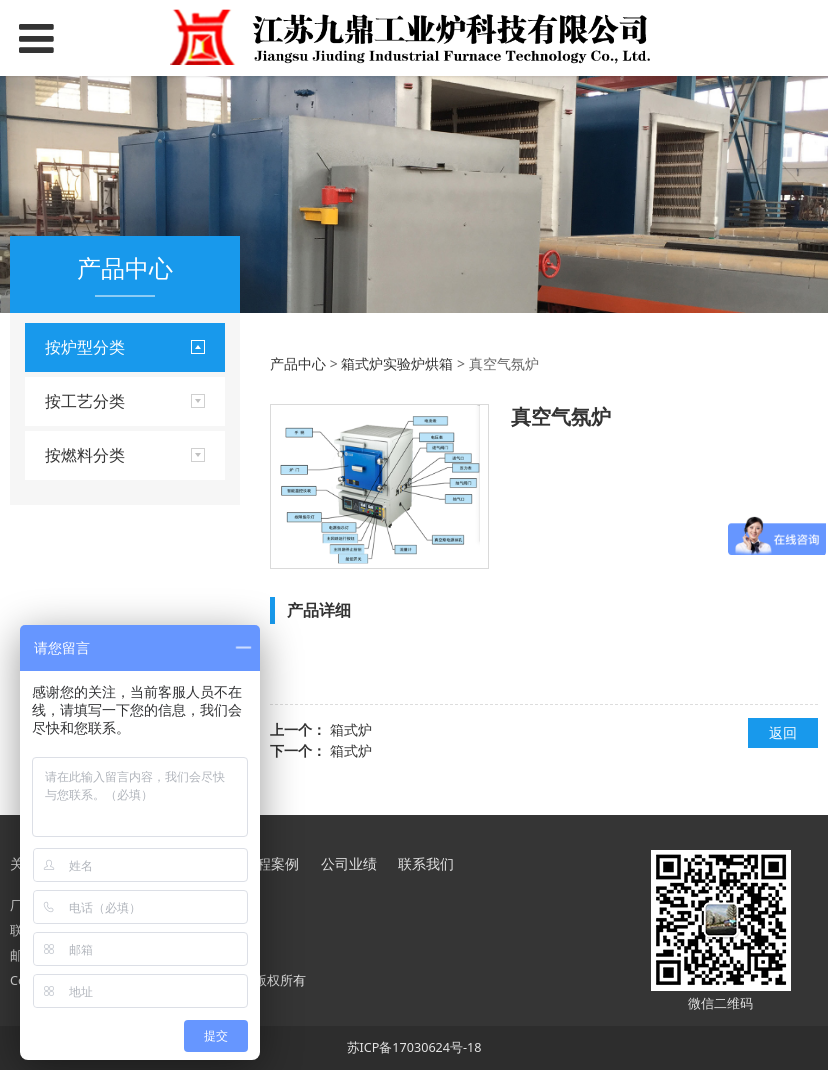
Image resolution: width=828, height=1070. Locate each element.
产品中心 (298, 363)
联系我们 (426, 863)
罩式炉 (66, 500)
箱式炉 (351, 729)
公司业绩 (349, 863)
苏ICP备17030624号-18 (414, 1047)
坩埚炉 (66, 535)
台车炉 (66, 398)
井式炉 (66, 432)
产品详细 (319, 610)
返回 (783, 732)
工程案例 (271, 863)
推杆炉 (66, 569)
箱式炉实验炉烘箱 (101, 466)
